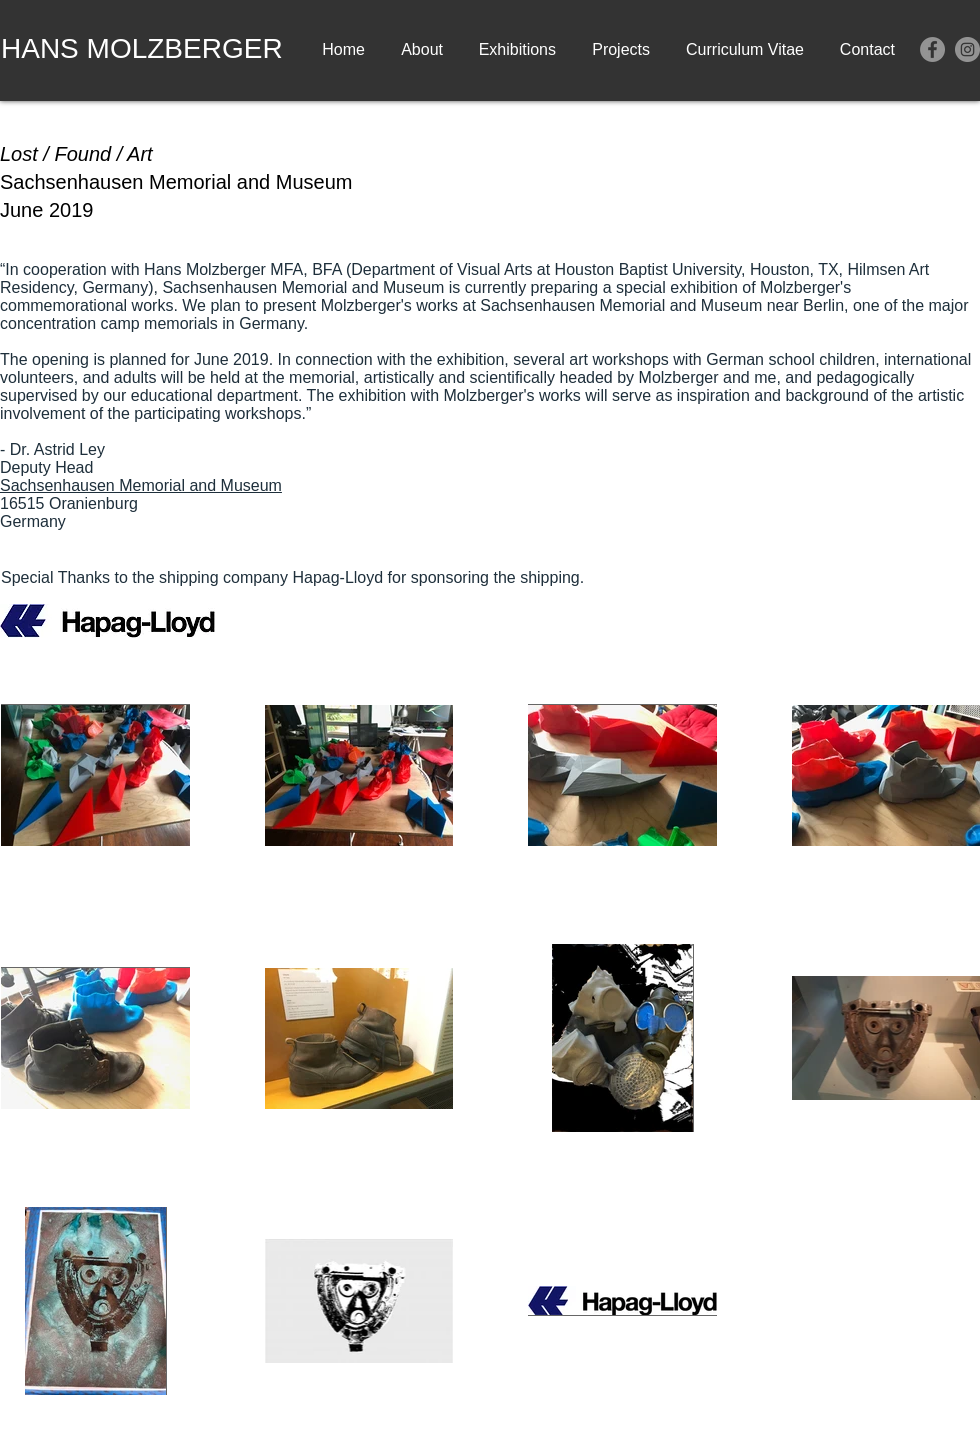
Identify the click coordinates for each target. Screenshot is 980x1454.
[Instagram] (967, 49)
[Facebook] (932, 49)
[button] (516, 49)
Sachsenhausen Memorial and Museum (141, 485)
